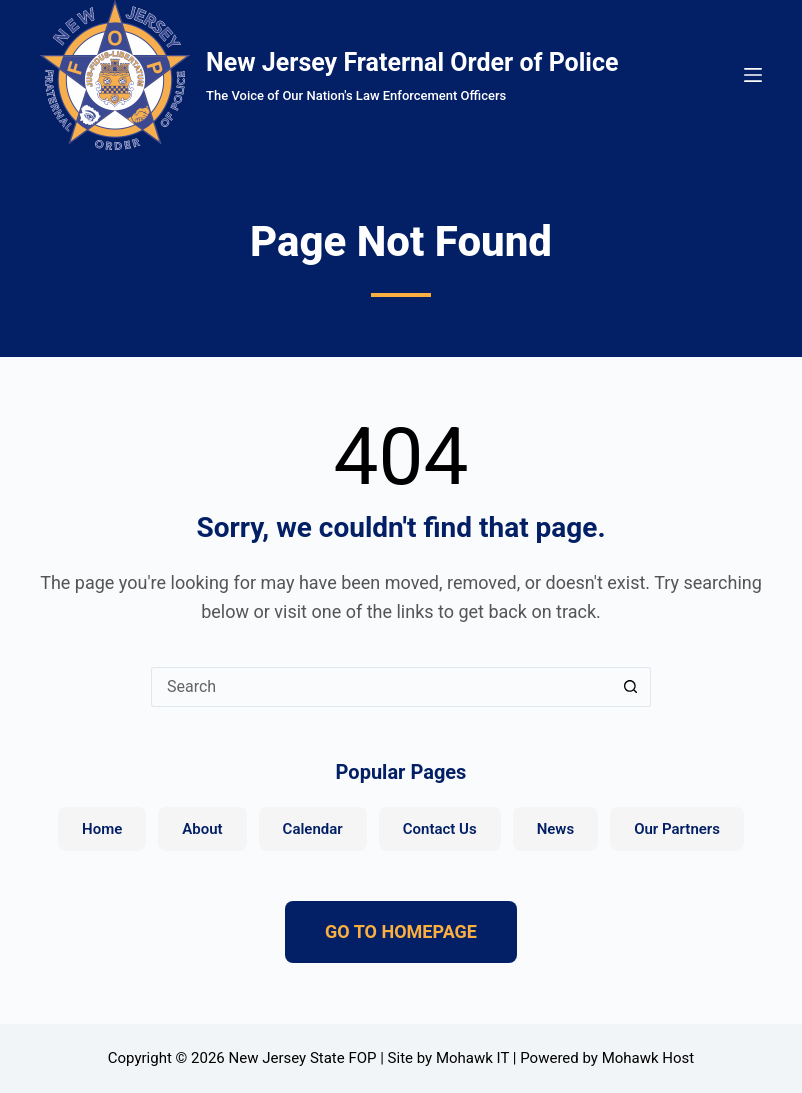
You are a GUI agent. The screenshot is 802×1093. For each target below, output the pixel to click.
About (202, 829)
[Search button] (631, 687)
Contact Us (440, 829)
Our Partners (677, 829)
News (555, 829)
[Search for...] (381, 687)
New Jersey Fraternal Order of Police (412, 62)
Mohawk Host (648, 1058)
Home (102, 829)
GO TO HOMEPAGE (401, 931)
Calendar (313, 829)
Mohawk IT (472, 1058)
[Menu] (753, 75)
